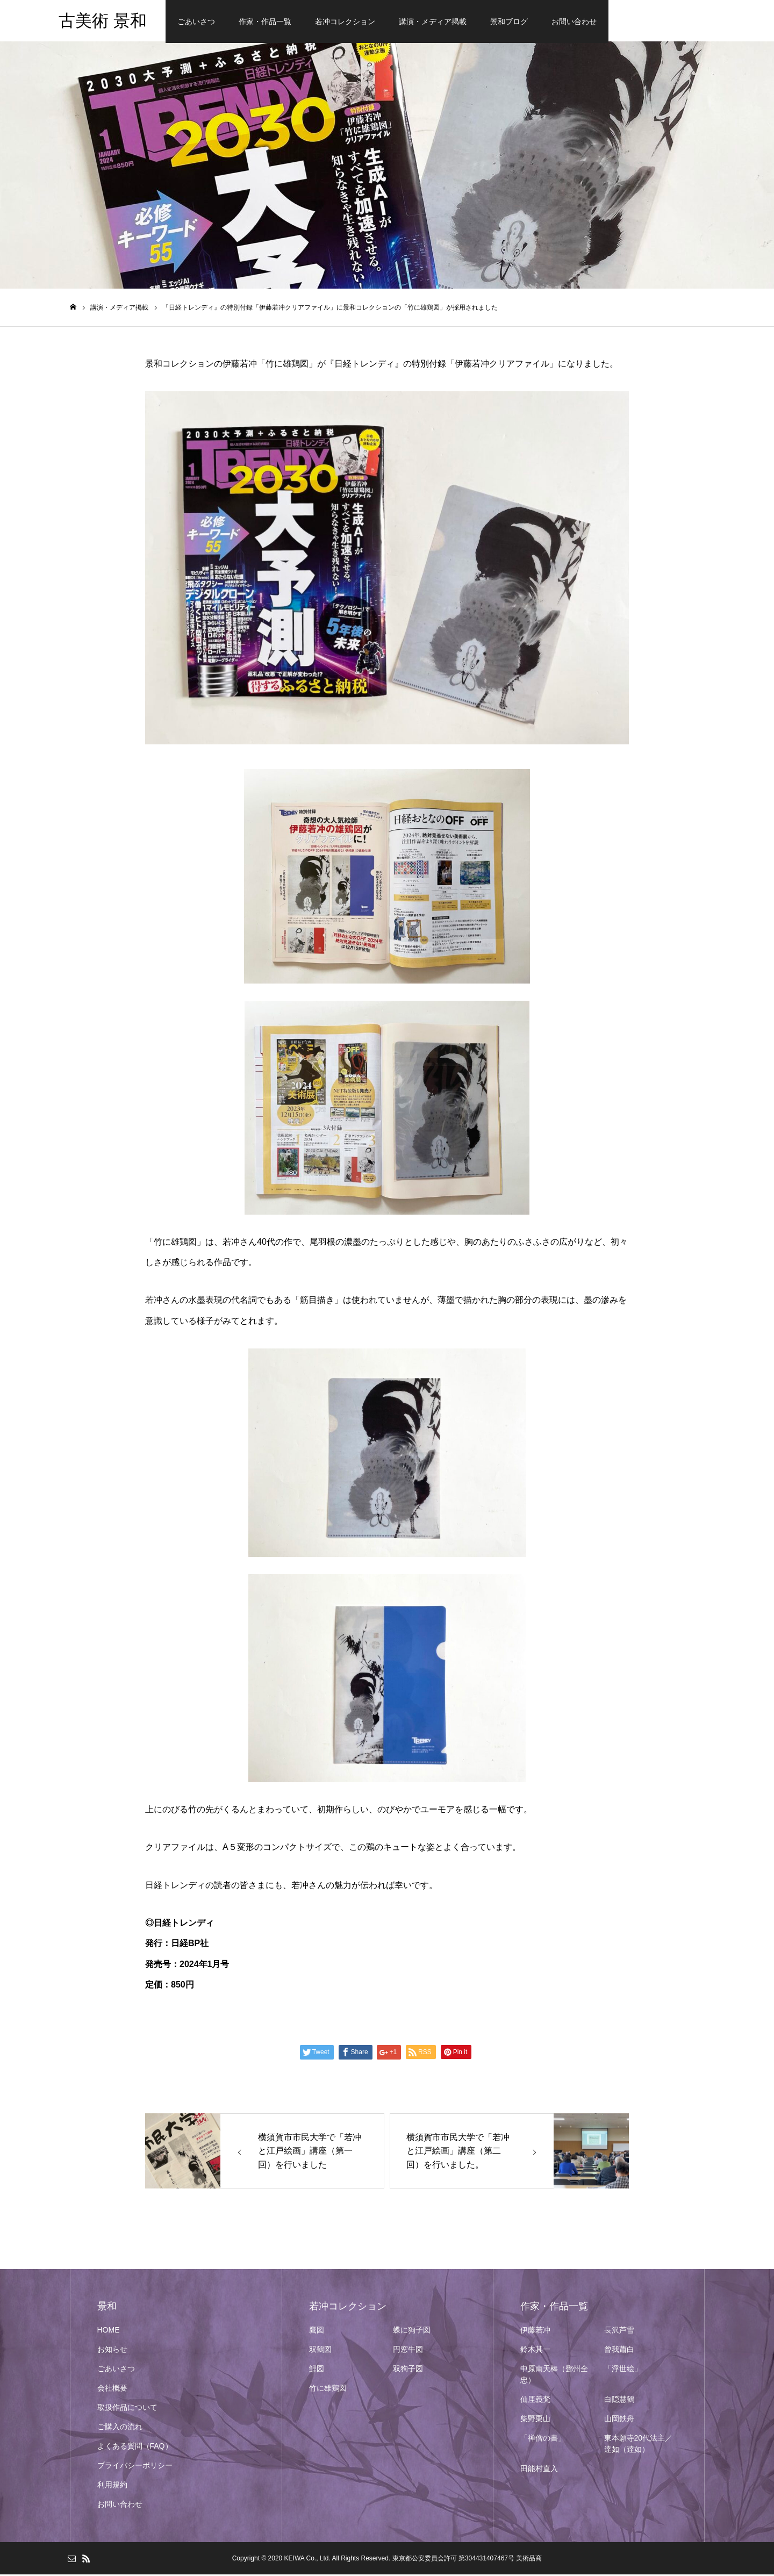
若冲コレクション (345, 21)
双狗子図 (408, 2370)
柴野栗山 (535, 2420)
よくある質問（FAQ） (135, 2447)
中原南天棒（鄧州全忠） (554, 2376)
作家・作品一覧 (265, 21)
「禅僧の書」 (542, 2439)
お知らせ (112, 2351)
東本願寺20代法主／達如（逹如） (638, 2445)
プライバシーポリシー (135, 2467)
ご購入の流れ (119, 2428)
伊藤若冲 (535, 2331)
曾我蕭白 (619, 2351)
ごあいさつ (196, 21)
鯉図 (316, 2370)
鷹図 (316, 2331)
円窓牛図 (408, 2351)
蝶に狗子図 (412, 2331)
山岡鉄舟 (619, 2420)
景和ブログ (509, 21)
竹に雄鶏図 (328, 2389)
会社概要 (112, 2389)
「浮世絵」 (623, 2370)
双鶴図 (320, 2351)
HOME (108, 2331)
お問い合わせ (574, 21)
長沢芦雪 (619, 2331)
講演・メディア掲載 (433, 21)
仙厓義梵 (535, 2400)
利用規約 (112, 2486)
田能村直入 (539, 2470)
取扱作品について (127, 2409)
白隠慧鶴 (619, 2400)
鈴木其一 (535, 2351)
